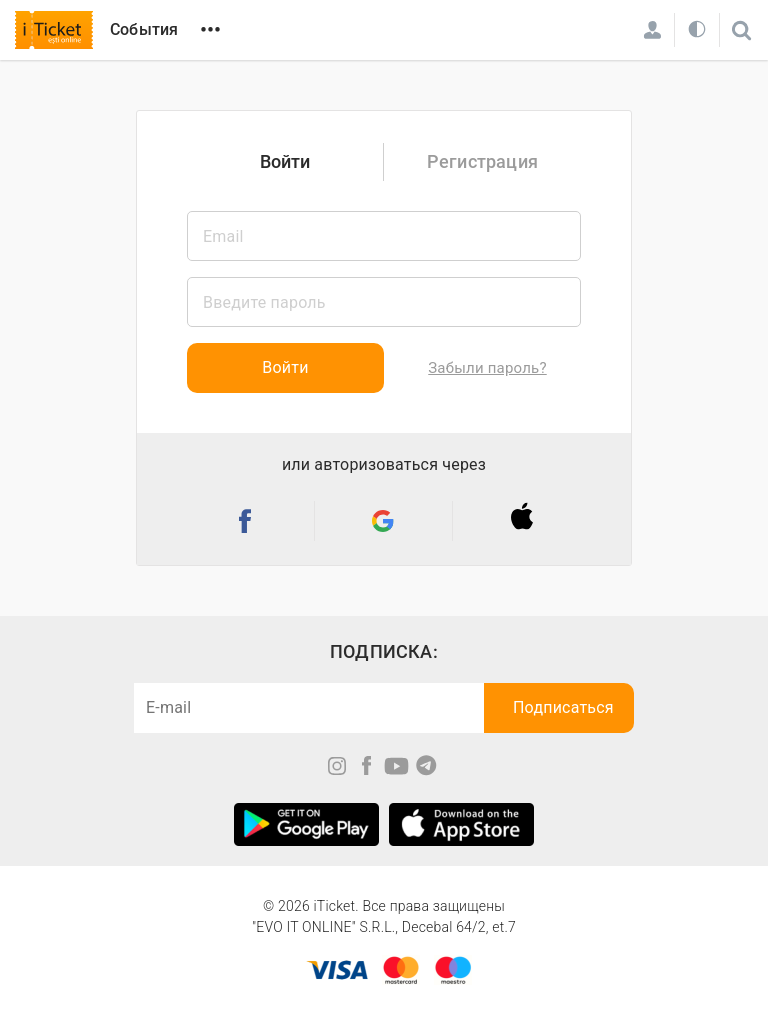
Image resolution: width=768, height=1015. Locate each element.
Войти (285, 161)
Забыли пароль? (487, 368)
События (144, 29)
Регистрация (482, 161)
